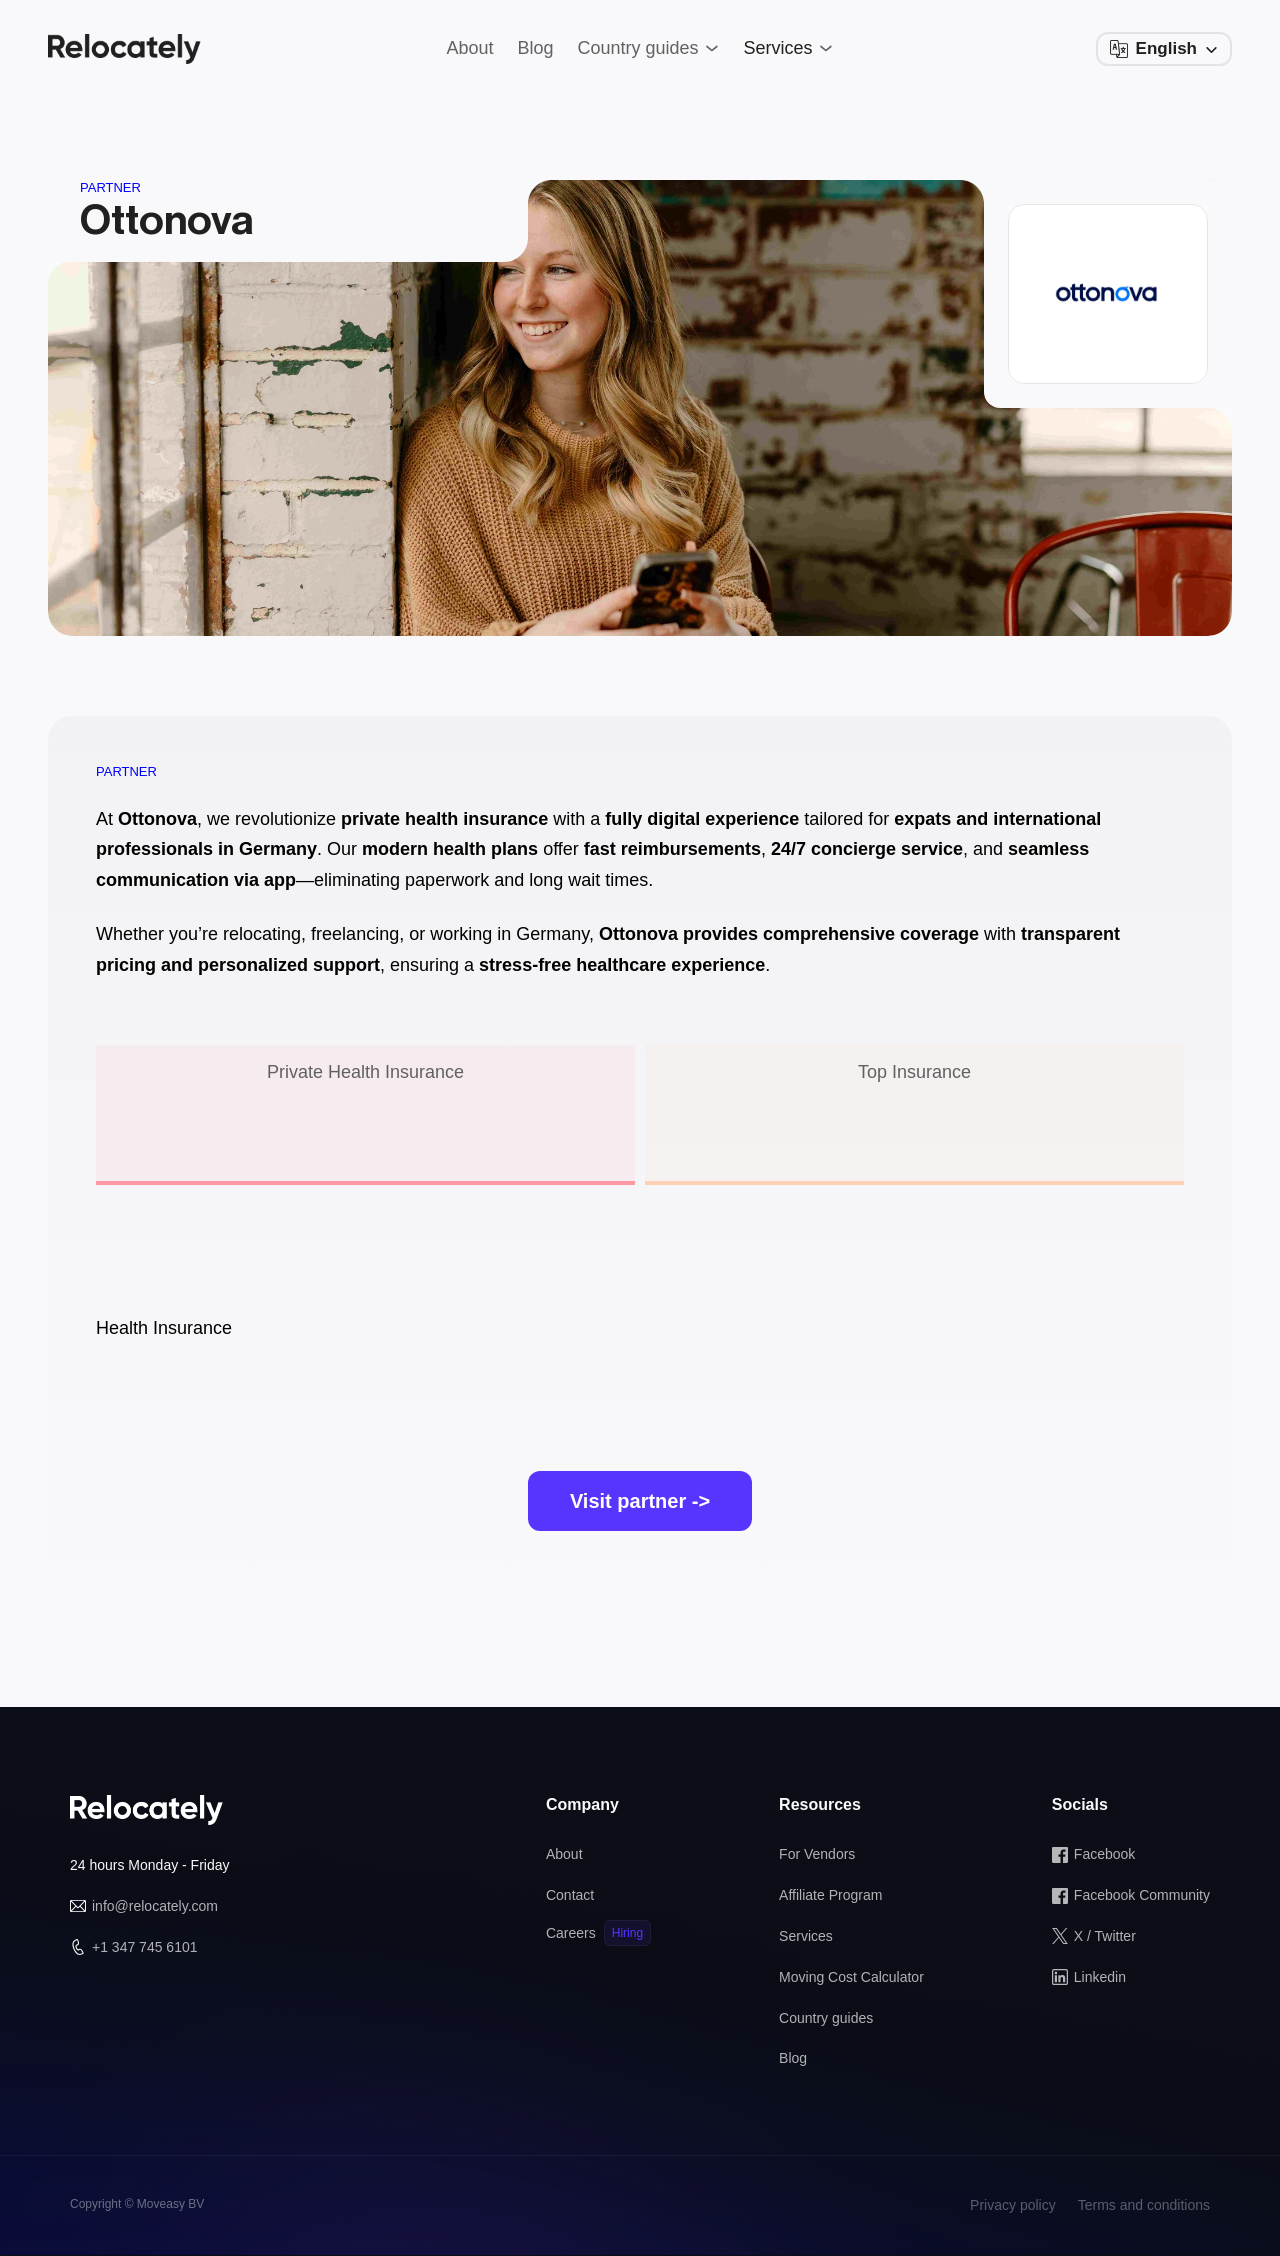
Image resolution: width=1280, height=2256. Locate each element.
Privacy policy (1013, 2205)
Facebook (1104, 1854)
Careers (571, 1933)
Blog (793, 2058)
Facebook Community (1142, 1895)
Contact (570, 1895)
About (564, 1854)
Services (806, 1936)
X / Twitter (1105, 1936)
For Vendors (817, 1854)
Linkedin (1100, 1977)
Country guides (826, 2018)
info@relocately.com (155, 1906)
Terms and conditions (1144, 2205)
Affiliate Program (830, 1895)
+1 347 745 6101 (145, 1947)
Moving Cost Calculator (851, 1977)
